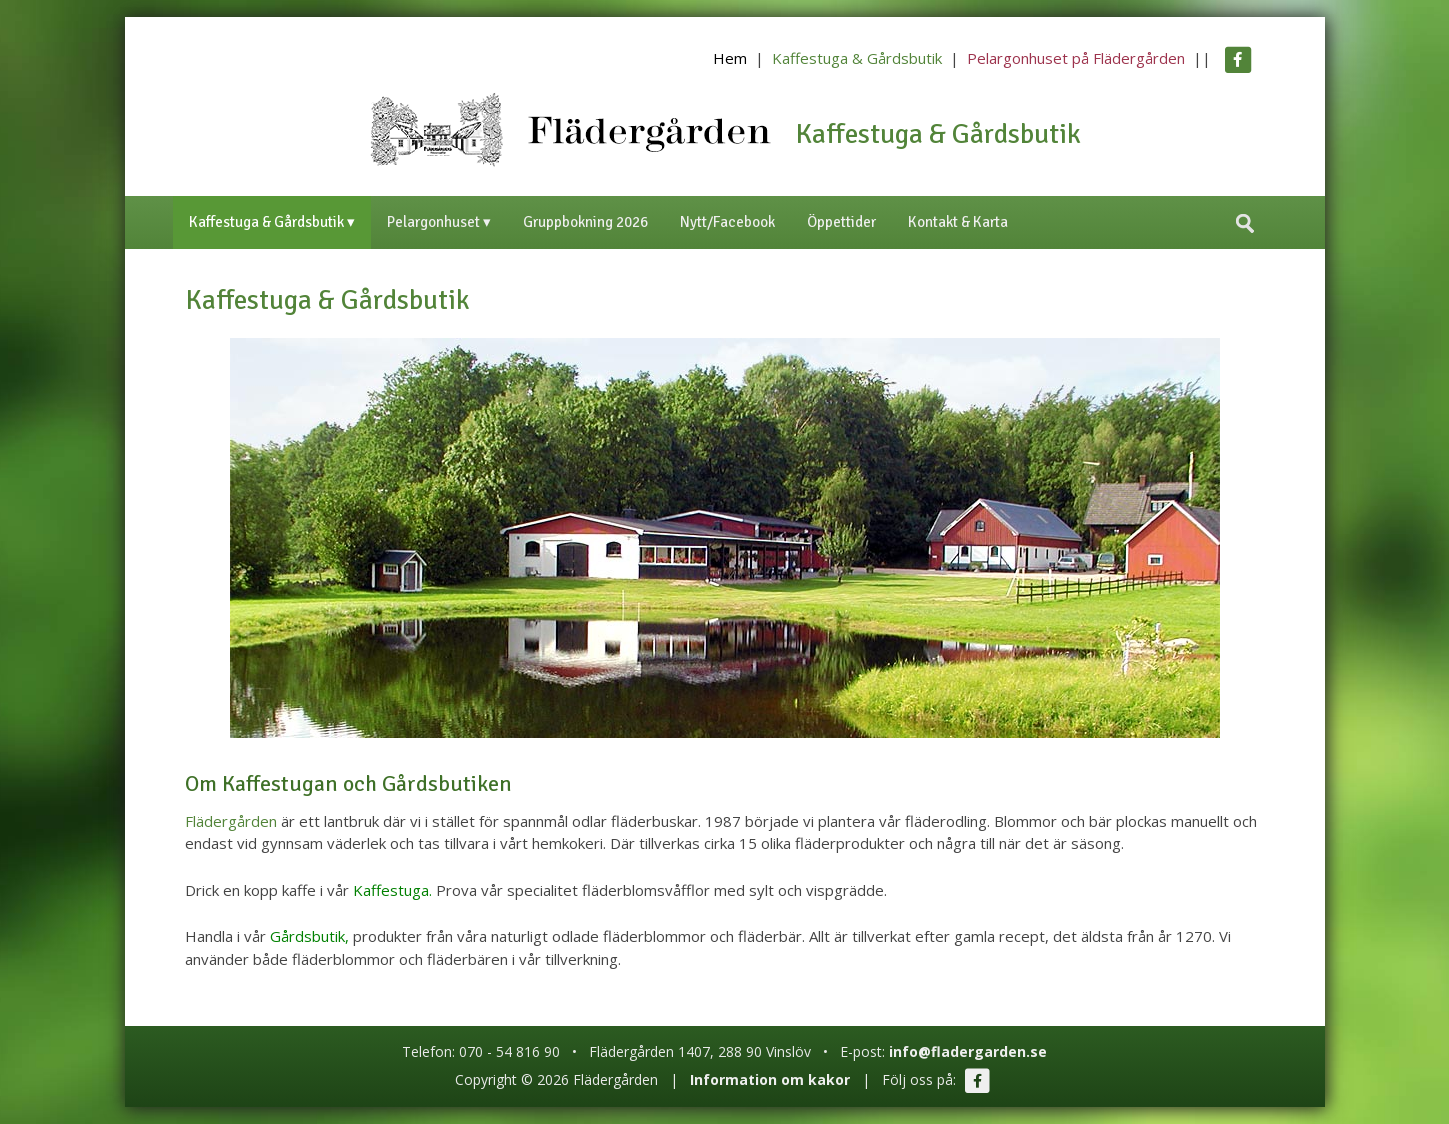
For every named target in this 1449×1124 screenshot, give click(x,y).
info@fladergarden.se (968, 1051)
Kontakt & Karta (958, 222)
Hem (730, 58)
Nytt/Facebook (727, 222)
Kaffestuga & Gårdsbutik (857, 58)
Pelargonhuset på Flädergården (1076, 58)
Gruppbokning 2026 (585, 222)
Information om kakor (770, 1079)
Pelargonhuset (433, 222)
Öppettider (841, 222)
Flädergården (231, 821)
